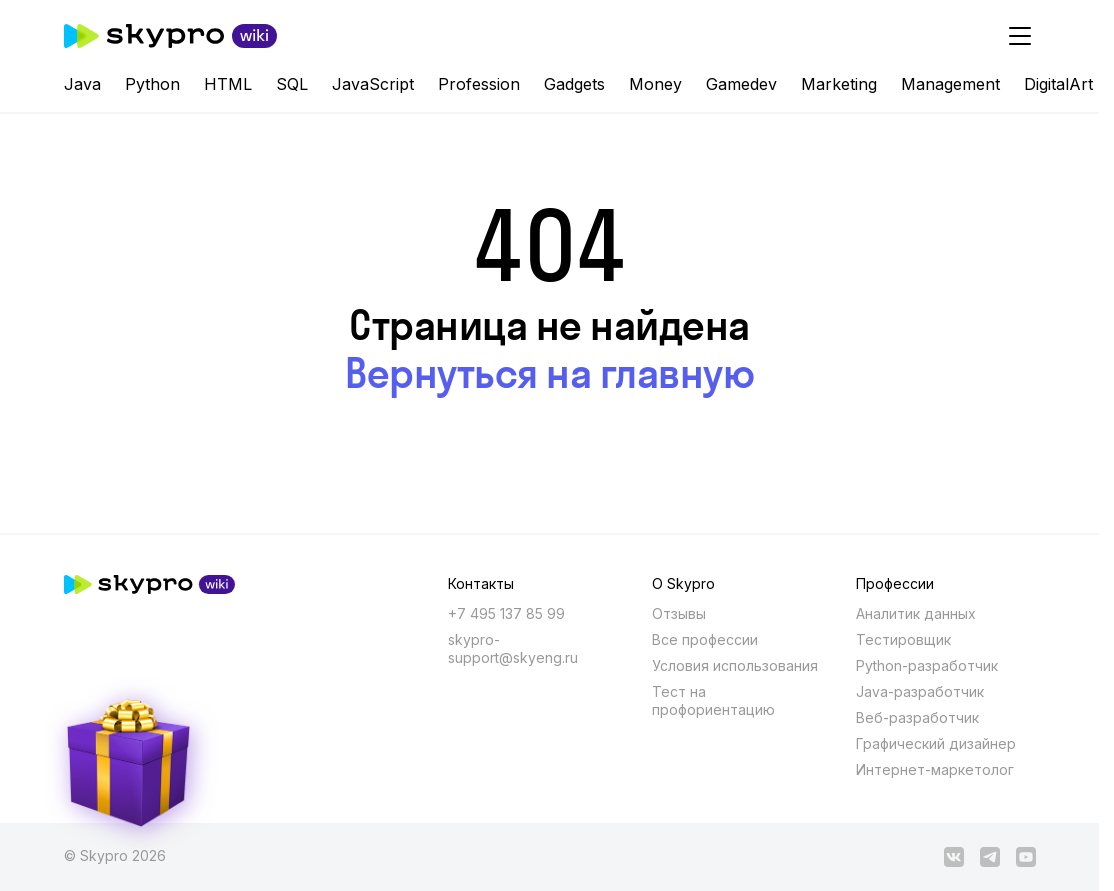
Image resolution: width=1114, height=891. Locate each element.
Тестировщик (903, 639)
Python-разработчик (927, 665)
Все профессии (705, 639)
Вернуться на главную (549, 373)
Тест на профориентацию (713, 700)
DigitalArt (1058, 84)
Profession (479, 84)
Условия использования (735, 665)
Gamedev (741, 84)
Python (152, 84)
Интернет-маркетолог (935, 769)
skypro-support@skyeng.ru (513, 648)
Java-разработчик (920, 691)
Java (82, 84)
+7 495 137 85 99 (506, 613)
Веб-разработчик (917, 717)
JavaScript (373, 84)
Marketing (839, 84)
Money (655, 84)
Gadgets (574, 84)
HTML (228, 84)
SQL (292, 84)
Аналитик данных (916, 613)
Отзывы (679, 613)
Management (950, 84)
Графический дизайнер (936, 743)
